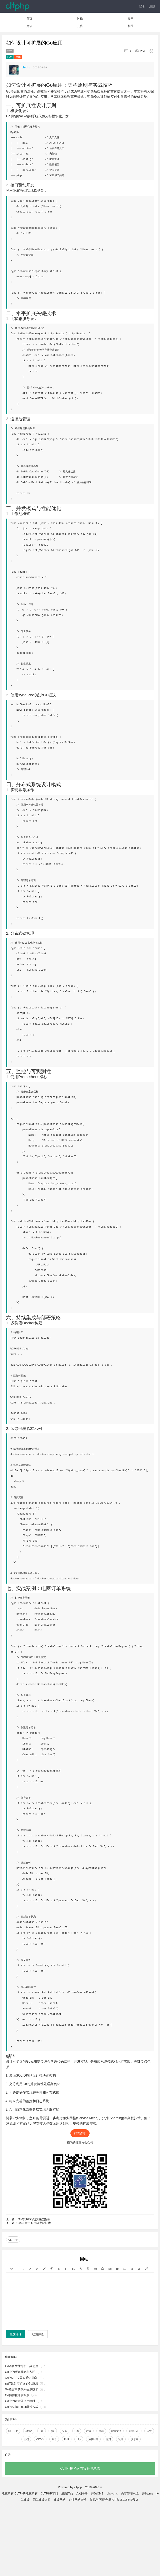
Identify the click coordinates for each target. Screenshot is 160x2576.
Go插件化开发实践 (17, 2462)
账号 (54, 2506)
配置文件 (116, 2498)
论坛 (120, 2506)
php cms (112, 2560)
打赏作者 (80, 2200)
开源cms (147, 2560)
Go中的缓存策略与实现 (20, 2438)
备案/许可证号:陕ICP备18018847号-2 (114, 2566)
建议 (29, 26)
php (79, 2506)
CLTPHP (13, 2306)
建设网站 (59, 2566)
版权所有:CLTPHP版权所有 (19, 2560)
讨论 (80, 18)
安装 (64, 2498)
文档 (26, 2506)
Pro (42, 2498)
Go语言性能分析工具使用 (21, 2433)
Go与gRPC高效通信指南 (34, 2286)
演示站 (134, 2506)
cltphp (28, 2498)
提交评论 (15, 2401)
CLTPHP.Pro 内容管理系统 (80, 2535)
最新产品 (67, 2560)
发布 (101, 2498)
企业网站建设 (77, 2566)
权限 (88, 2498)
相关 (131, 26)
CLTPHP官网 (49, 2560)
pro (52, 2498)
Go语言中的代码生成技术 (34, 2290)
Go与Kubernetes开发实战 (21, 2473)
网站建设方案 (41, 2566)
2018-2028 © (93, 2554)
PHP (66, 2506)
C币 (77, 2498)
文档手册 (82, 2560)
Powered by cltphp (70, 2554)
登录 (142, 6)
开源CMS (134, 2498)
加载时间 (93, 2506)
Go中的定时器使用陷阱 (20, 2468)
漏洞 (108, 2506)
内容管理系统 (130, 2560)
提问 (131, 18)
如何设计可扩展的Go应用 (21, 2450)
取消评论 (38, 2401)
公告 (80, 26)
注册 (152, 6)
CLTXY (40, 2506)
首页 (29, 18)
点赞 (149, 2498)
